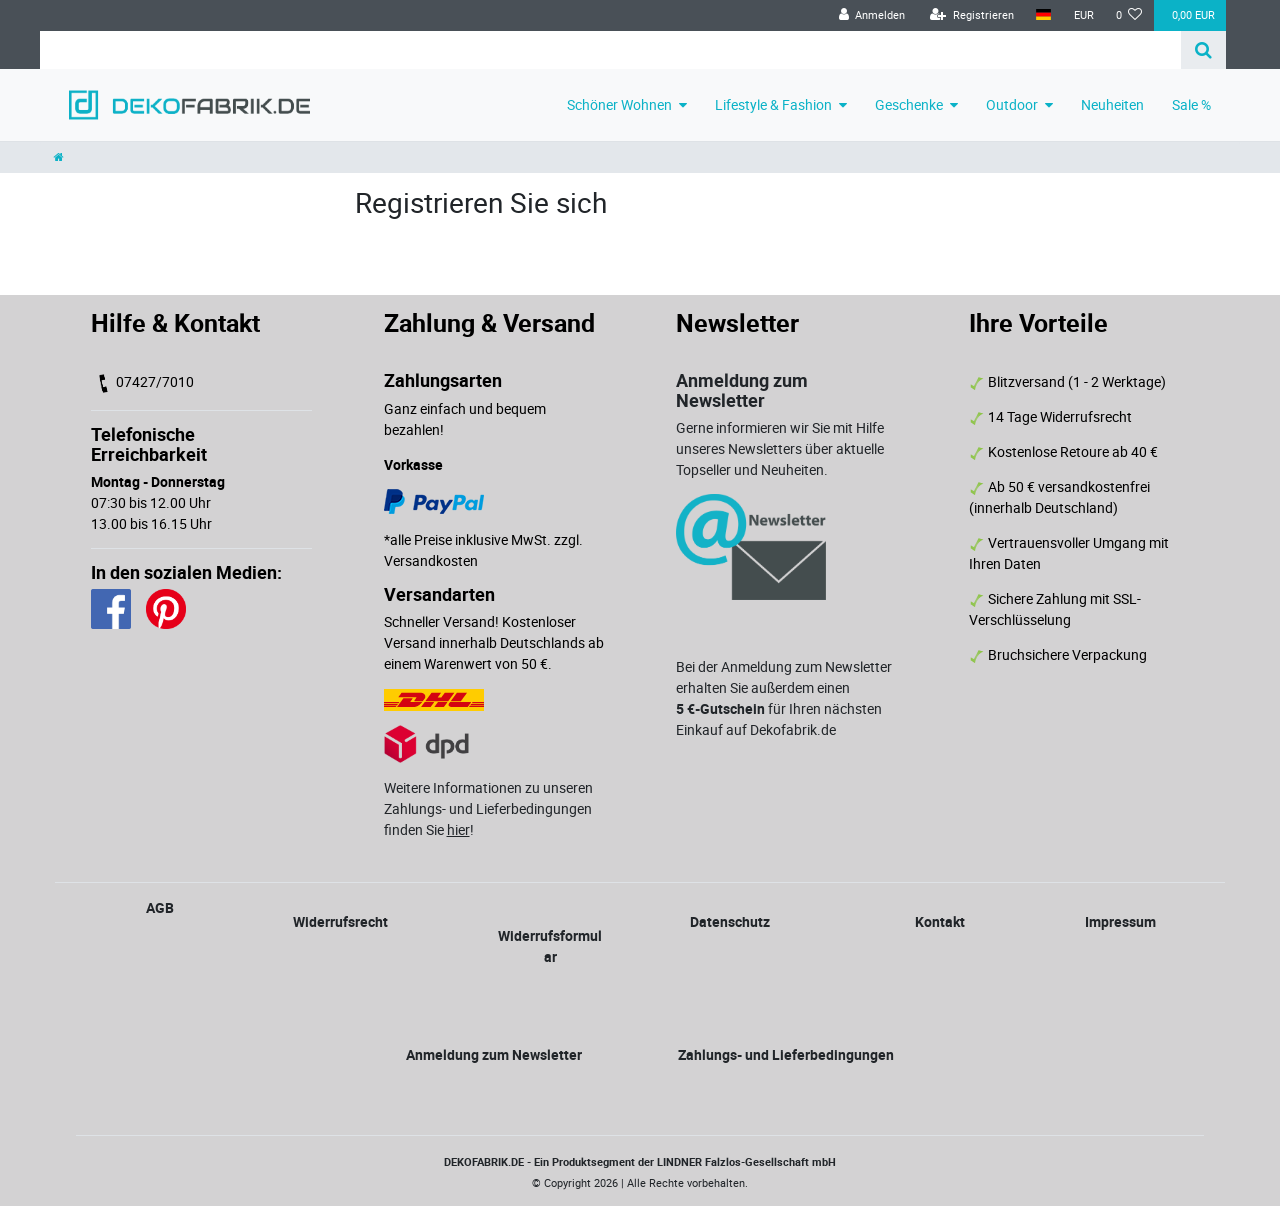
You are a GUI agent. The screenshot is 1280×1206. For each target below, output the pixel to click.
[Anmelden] (871, 15)
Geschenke (909, 104)
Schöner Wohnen (619, 104)
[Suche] (1203, 50)
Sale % (1191, 104)
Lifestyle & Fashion (773, 104)
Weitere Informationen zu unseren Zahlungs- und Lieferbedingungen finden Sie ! (488, 808)
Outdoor (1012, 104)
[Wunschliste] (1129, 15)
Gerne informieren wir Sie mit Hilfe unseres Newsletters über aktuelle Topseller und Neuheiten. (780, 448)
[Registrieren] (972, 15)
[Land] (1043, 15)
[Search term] (610, 50)
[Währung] (1083, 15)
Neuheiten (1112, 104)
